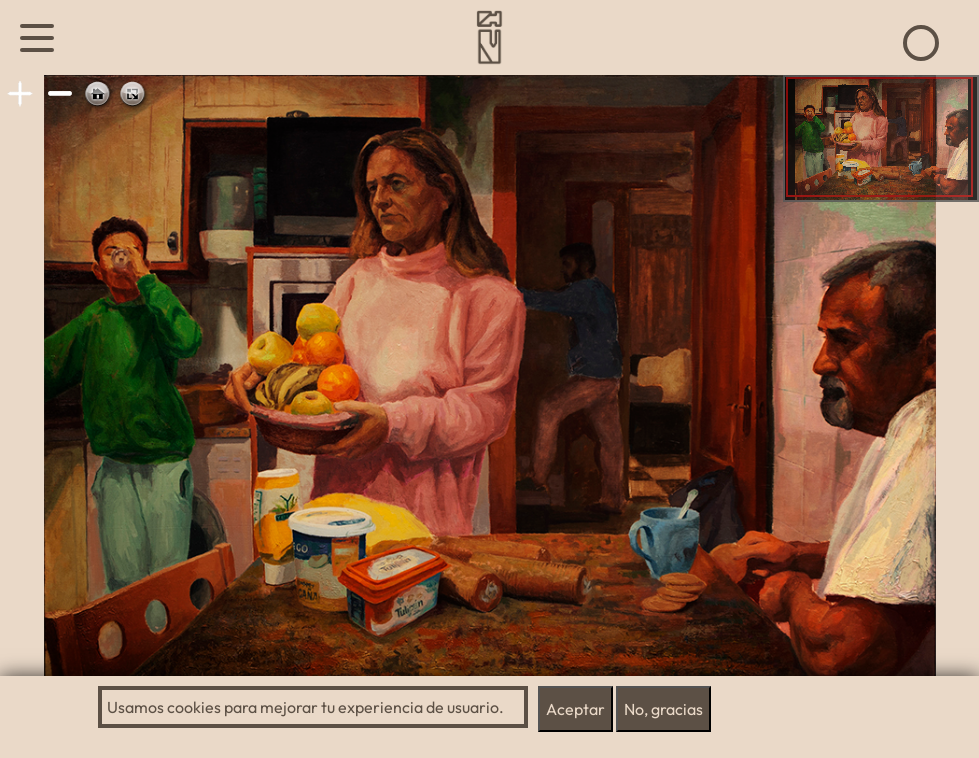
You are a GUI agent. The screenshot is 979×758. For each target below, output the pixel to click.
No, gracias (663, 709)
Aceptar (575, 709)
